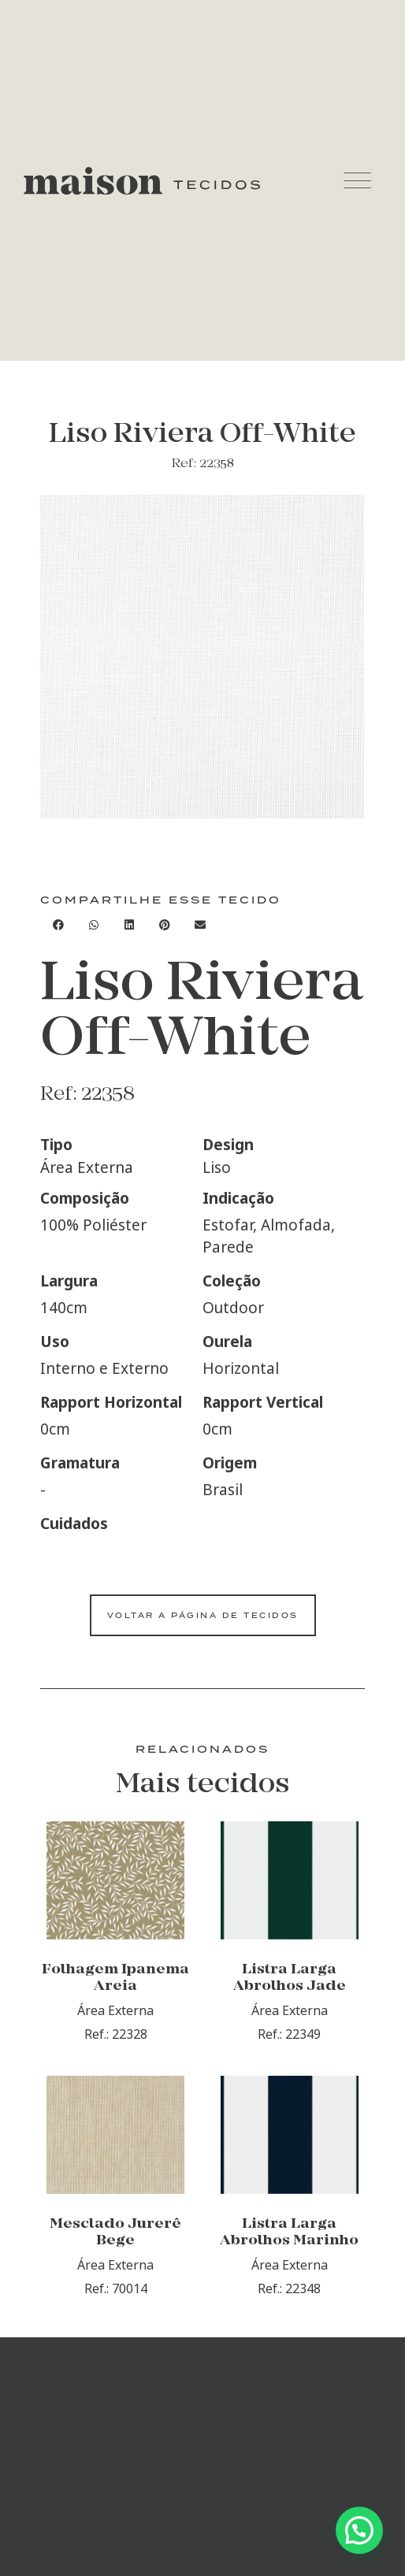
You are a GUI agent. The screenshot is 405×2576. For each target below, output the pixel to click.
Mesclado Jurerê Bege (115, 2232)
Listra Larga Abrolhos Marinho (289, 2232)
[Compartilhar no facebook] (58, 924)
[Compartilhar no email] (199, 924)
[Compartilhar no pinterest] (164, 924)
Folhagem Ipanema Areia (115, 1978)
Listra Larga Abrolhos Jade (289, 1978)
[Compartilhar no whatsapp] (93, 924)
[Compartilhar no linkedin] (129, 924)
